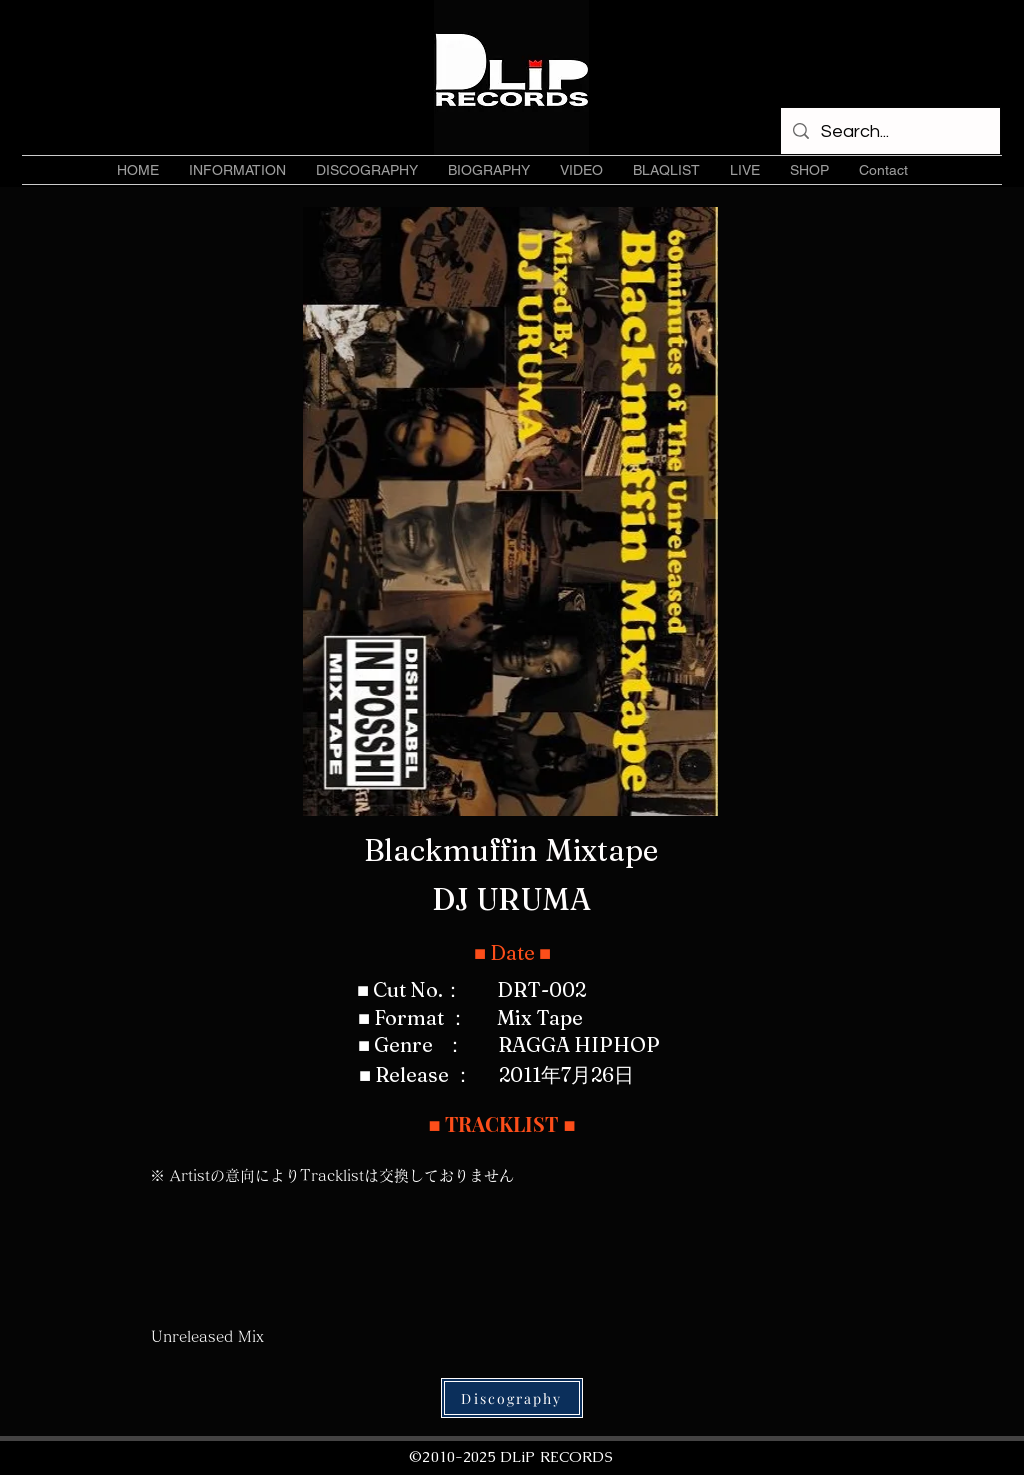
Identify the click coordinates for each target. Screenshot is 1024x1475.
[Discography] (512, 1398)
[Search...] (889, 132)
